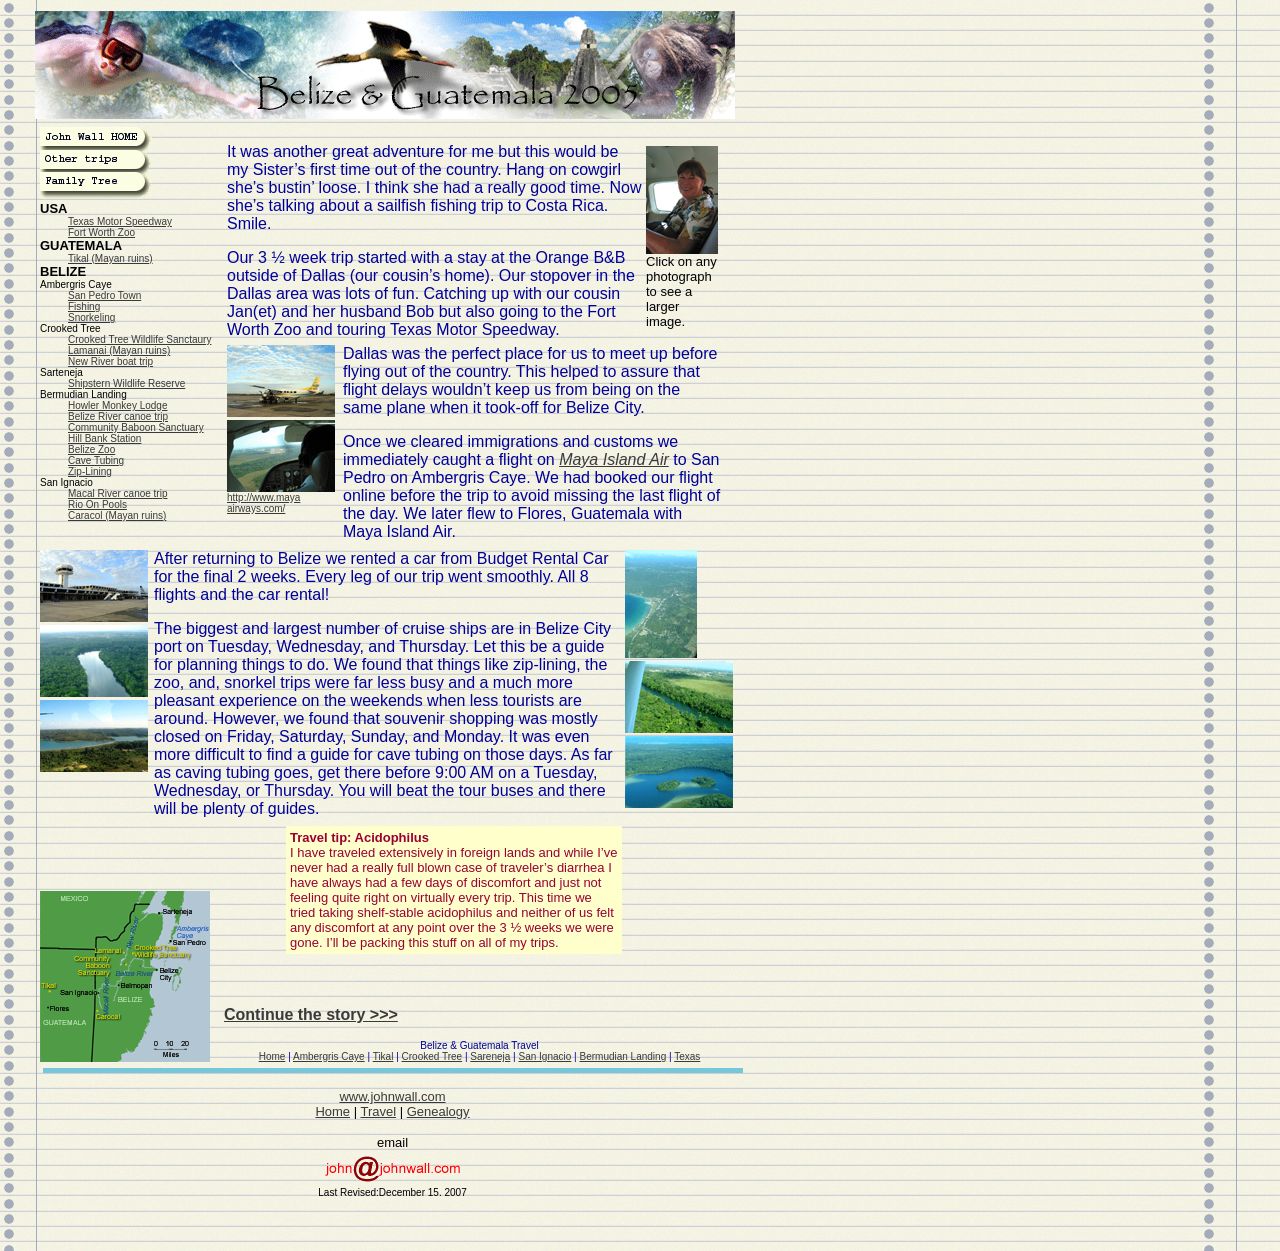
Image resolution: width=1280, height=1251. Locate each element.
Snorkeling (91, 317)
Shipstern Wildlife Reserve (126, 383)
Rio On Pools (97, 504)
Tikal (383, 1056)
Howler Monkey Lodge (118, 405)
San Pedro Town (104, 295)
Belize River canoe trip (118, 416)
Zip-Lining (90, 471)
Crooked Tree (432, 1056)
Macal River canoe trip (117, 493)
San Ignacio (545, 1056)
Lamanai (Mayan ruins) (119, 350)
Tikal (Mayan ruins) (110, 258)
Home (272, 1056)
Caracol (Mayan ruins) (117, 515)
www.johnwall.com (392, 1096)
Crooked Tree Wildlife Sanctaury (139, 339)
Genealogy (438, 1111)
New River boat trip (110, 361)
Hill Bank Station (104, 438)
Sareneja (490, 1056)
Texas (687, 1056)
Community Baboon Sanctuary (136, 427)
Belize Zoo (91, 449)
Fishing (84, 306)
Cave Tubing (96, 460)
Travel (378, 1111)
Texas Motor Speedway (120, 221)
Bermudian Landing (622, 1056)
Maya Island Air (614, 459)
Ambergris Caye (329, 1056)
